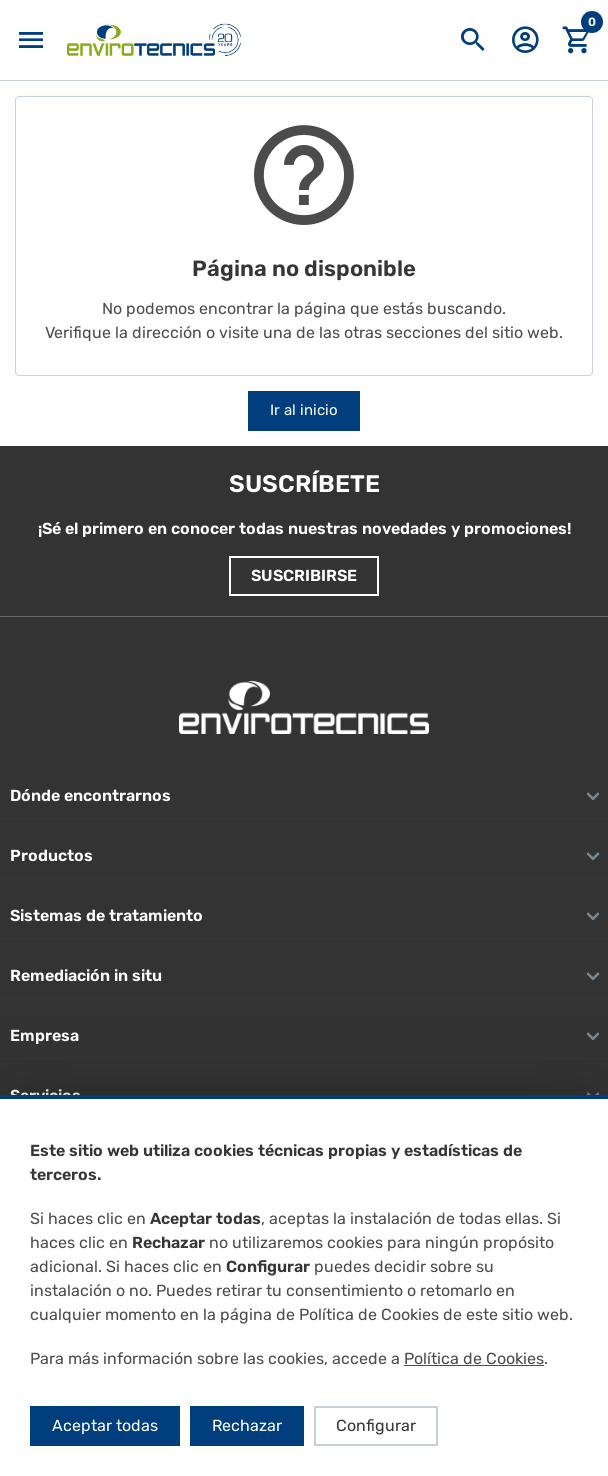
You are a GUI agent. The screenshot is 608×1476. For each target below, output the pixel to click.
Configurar (376, 1425)
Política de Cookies (474, 1358)
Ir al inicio (304, 410)
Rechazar (247, 1425)
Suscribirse (304, 575)
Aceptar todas (105, 1425)
